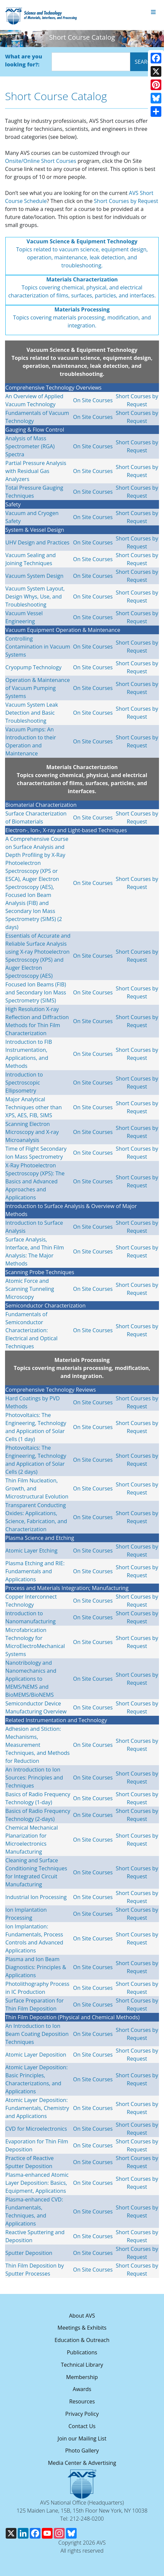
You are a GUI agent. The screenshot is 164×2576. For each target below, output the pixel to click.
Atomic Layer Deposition (35, 2054)
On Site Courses (92, 400)
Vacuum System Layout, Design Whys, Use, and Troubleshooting (35, 596)
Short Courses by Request (126, 201)
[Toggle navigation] (153, 12)
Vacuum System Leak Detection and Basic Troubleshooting (31, 712)
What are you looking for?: (23, 60)
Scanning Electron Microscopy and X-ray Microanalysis (32, 1132)
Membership (82, 2377)
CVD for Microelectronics (36, 2128)
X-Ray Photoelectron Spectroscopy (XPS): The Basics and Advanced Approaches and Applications (35, 1181)
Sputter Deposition (28, 2253)
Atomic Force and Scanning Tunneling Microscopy (29, 1289)
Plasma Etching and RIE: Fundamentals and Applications (35, 1571)
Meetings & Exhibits (82, 2327)
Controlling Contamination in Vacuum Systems (37, 646)
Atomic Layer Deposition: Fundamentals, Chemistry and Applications (37, 2108)
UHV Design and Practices (37, 542)
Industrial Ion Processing (36, 1897)
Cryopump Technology (33, 667)
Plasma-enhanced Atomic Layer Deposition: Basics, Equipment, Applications (37, 2182)
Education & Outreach (82, 2340)
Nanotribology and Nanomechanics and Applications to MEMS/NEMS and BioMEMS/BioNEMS (30, 1678)
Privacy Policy (82, 2413)
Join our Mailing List (82, 2438)
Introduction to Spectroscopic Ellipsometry (24, 1082)
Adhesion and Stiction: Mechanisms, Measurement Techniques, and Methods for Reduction (37, 1745)
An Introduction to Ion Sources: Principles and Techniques (34, 1777)
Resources (82, 2401)
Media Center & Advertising (82, 2463)
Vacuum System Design (34, 575)
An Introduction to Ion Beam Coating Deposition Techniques (37, 2034)
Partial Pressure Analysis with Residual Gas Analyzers (35, 471)
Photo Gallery (82, 2450)
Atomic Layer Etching (31, 1550)
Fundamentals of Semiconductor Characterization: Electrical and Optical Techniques (31, 1330)
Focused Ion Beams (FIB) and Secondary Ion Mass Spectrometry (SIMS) (35, 992)
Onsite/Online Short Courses (40, 161)
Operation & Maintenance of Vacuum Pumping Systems (37, 688)
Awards (82, 2389)
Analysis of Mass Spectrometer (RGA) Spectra (30, 446)
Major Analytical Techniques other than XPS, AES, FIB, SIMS (33, 1107)
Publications (82, 2352)
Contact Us (82, 2426)
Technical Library (82, 2364)
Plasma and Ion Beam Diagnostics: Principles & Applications (35, 1967)
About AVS (82, 2315)
